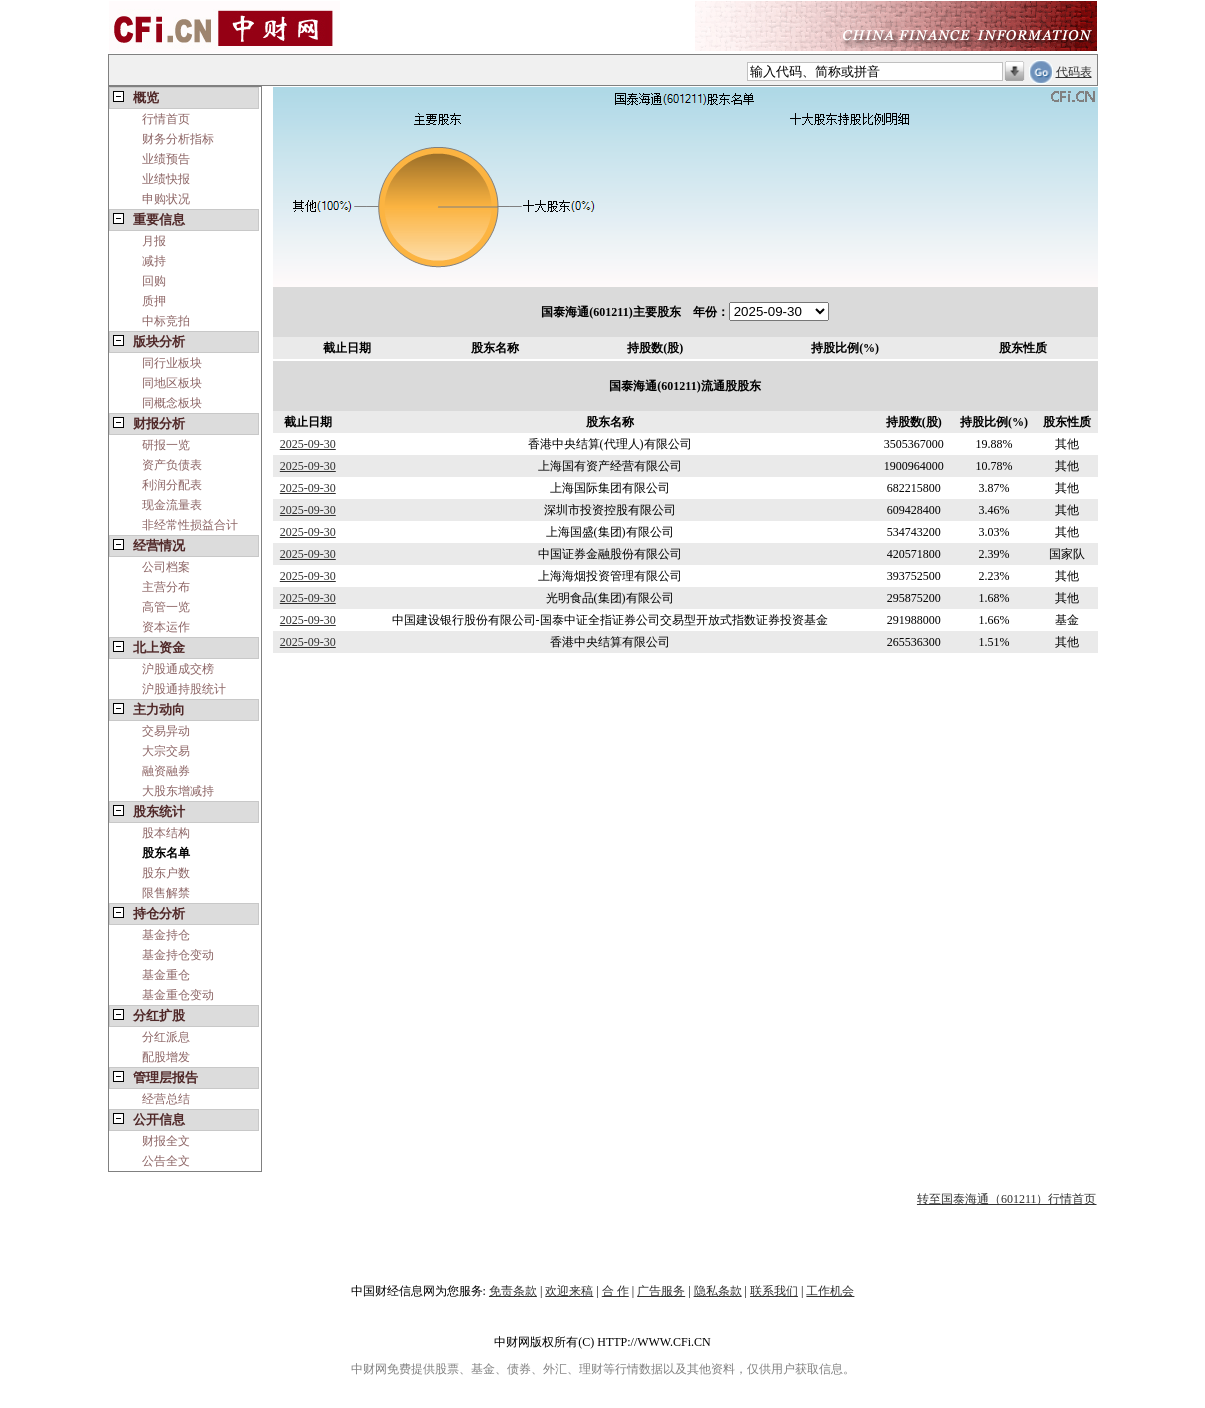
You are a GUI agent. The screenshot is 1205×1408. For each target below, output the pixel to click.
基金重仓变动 (178, 995)
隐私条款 (718, 1291)
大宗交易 (166, 751)
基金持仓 (166, 935)
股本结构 (166, 833)
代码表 (1074, 72)
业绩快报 (166, 179)
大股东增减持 (178, 791)
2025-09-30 (308, 444)
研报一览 (166, 445)
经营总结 (166, 1099)
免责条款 (513, 1291)
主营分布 (166, 587)
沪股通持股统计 (184, 689)
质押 (154, 301)
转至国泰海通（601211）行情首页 (1007, 1199)
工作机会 (830, 1291)
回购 (154, 281)
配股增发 (166, 1057)
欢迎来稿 (569, 1291)
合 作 (615, 1291)
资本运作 (166, 627)
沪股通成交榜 (178, 669)
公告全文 (166, 1161)
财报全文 (166, 1141)
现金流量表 (172, 505)
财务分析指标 (178, 139)
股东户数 (166, 873)
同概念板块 (172, 403)
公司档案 (166, 567)
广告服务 (661, 1291)
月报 (154, 241)
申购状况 (166, 199)
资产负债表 (172, 465)
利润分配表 (172, 485)
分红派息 (166, 1037)
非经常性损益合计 (190, 525)
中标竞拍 (166, 321)
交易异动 (166, 731)
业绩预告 (166, 159)
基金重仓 (166, 975)
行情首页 (166, 119)
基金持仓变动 (178, 955)
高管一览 (166, 607)
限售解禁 (166, 893)
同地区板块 (172, 383)
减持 (154, 261)
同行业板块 (172, 363)
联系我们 (774, 1291)
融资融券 (166, 771)
